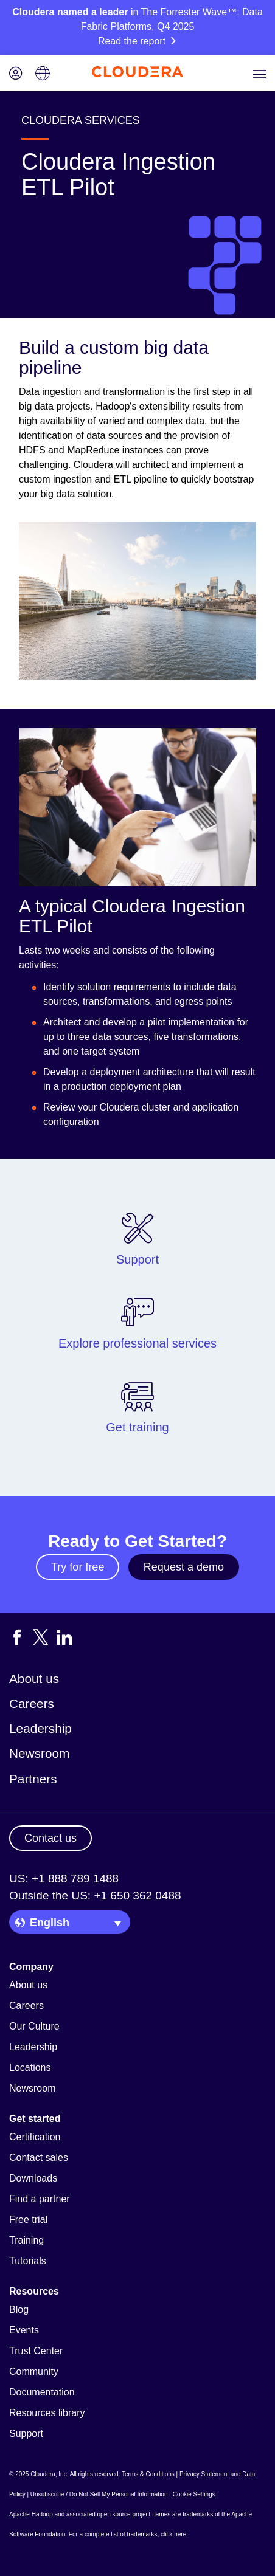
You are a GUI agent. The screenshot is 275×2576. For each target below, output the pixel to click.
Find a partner (39, 2199)
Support (26, 2433)
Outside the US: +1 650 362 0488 (95, 1895)
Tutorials (27, 2261)
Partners (33, 1779)
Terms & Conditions (148, 2474)
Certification (34, 2137)
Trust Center (36, 2351)
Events (24, 2330)
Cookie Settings (194, 2494)
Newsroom (39, 1753)
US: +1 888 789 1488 (64, 1878)
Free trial (28, 2219)
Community (33, 2371)
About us (34, 1679)
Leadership (40, 1728)
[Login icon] (16, 74)
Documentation (42, 2392)
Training (26, 2240)
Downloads (33, 2178)
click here (173, 2534)
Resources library (47, 2413)
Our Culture (34, 2026)
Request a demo (184, 1567)
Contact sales (38, 2157)
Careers (31, 1703)
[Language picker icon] (42, 74)
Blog (19, 2309)
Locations (30, 2067)
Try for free (77, 1567)
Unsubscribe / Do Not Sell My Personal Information (99, 2494)
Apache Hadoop (31, 2514)
